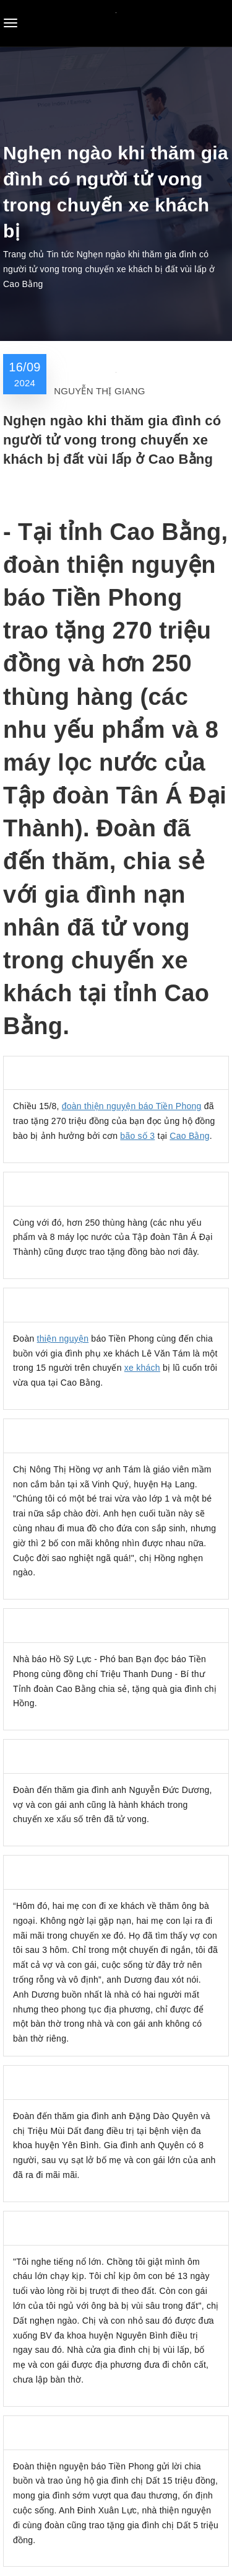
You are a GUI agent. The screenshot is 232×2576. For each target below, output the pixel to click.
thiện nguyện (63, 1338)
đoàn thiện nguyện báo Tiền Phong (132, 1106)
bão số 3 (137, 1136)
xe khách (142, 1368)
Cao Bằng (189, 1136)
